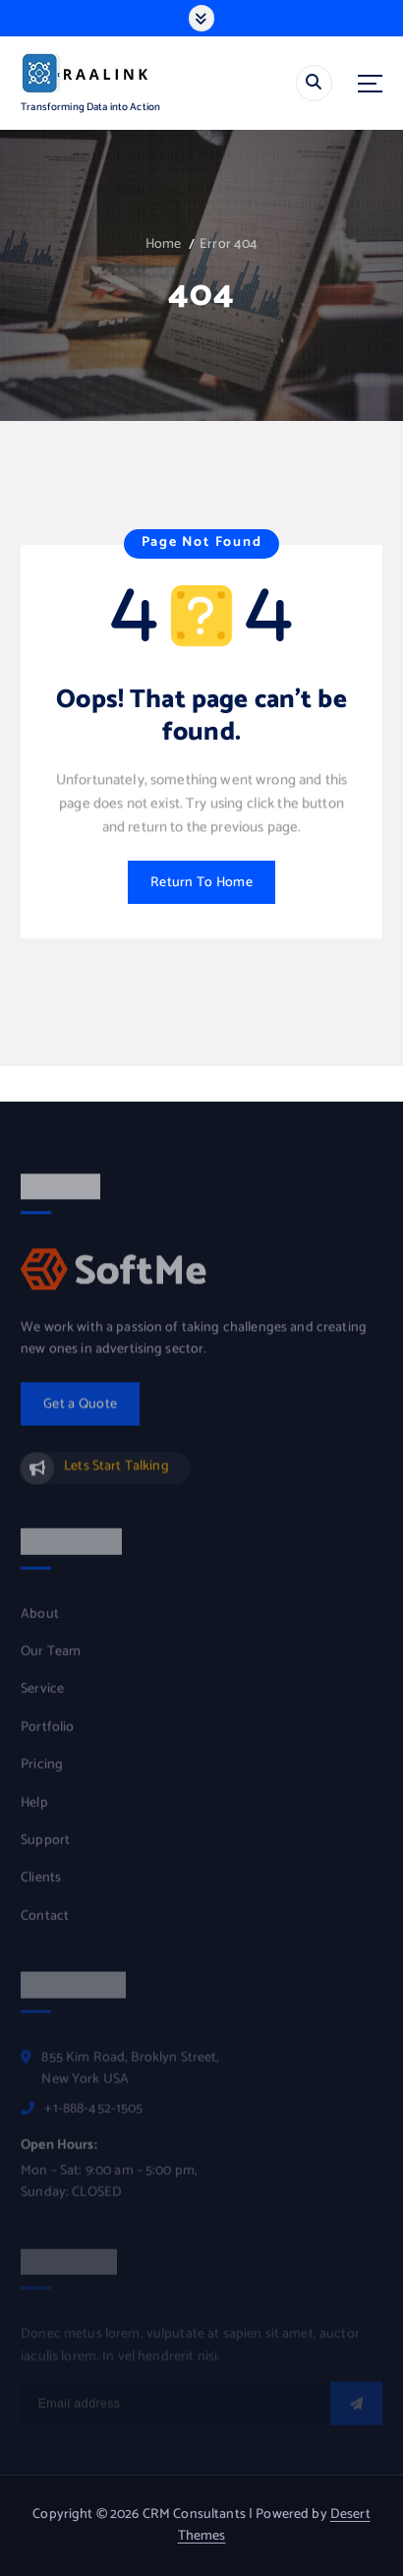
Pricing (42, 1773)
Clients (41, 1886)
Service (42, 1697)
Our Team (51, 1660)
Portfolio (47, 1735)
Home (163, 244)
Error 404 (229, 244)
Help (34, 1811)
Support (45, 1848)
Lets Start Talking (116, 1474)
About (40, 1622)
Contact (45, 1924)
